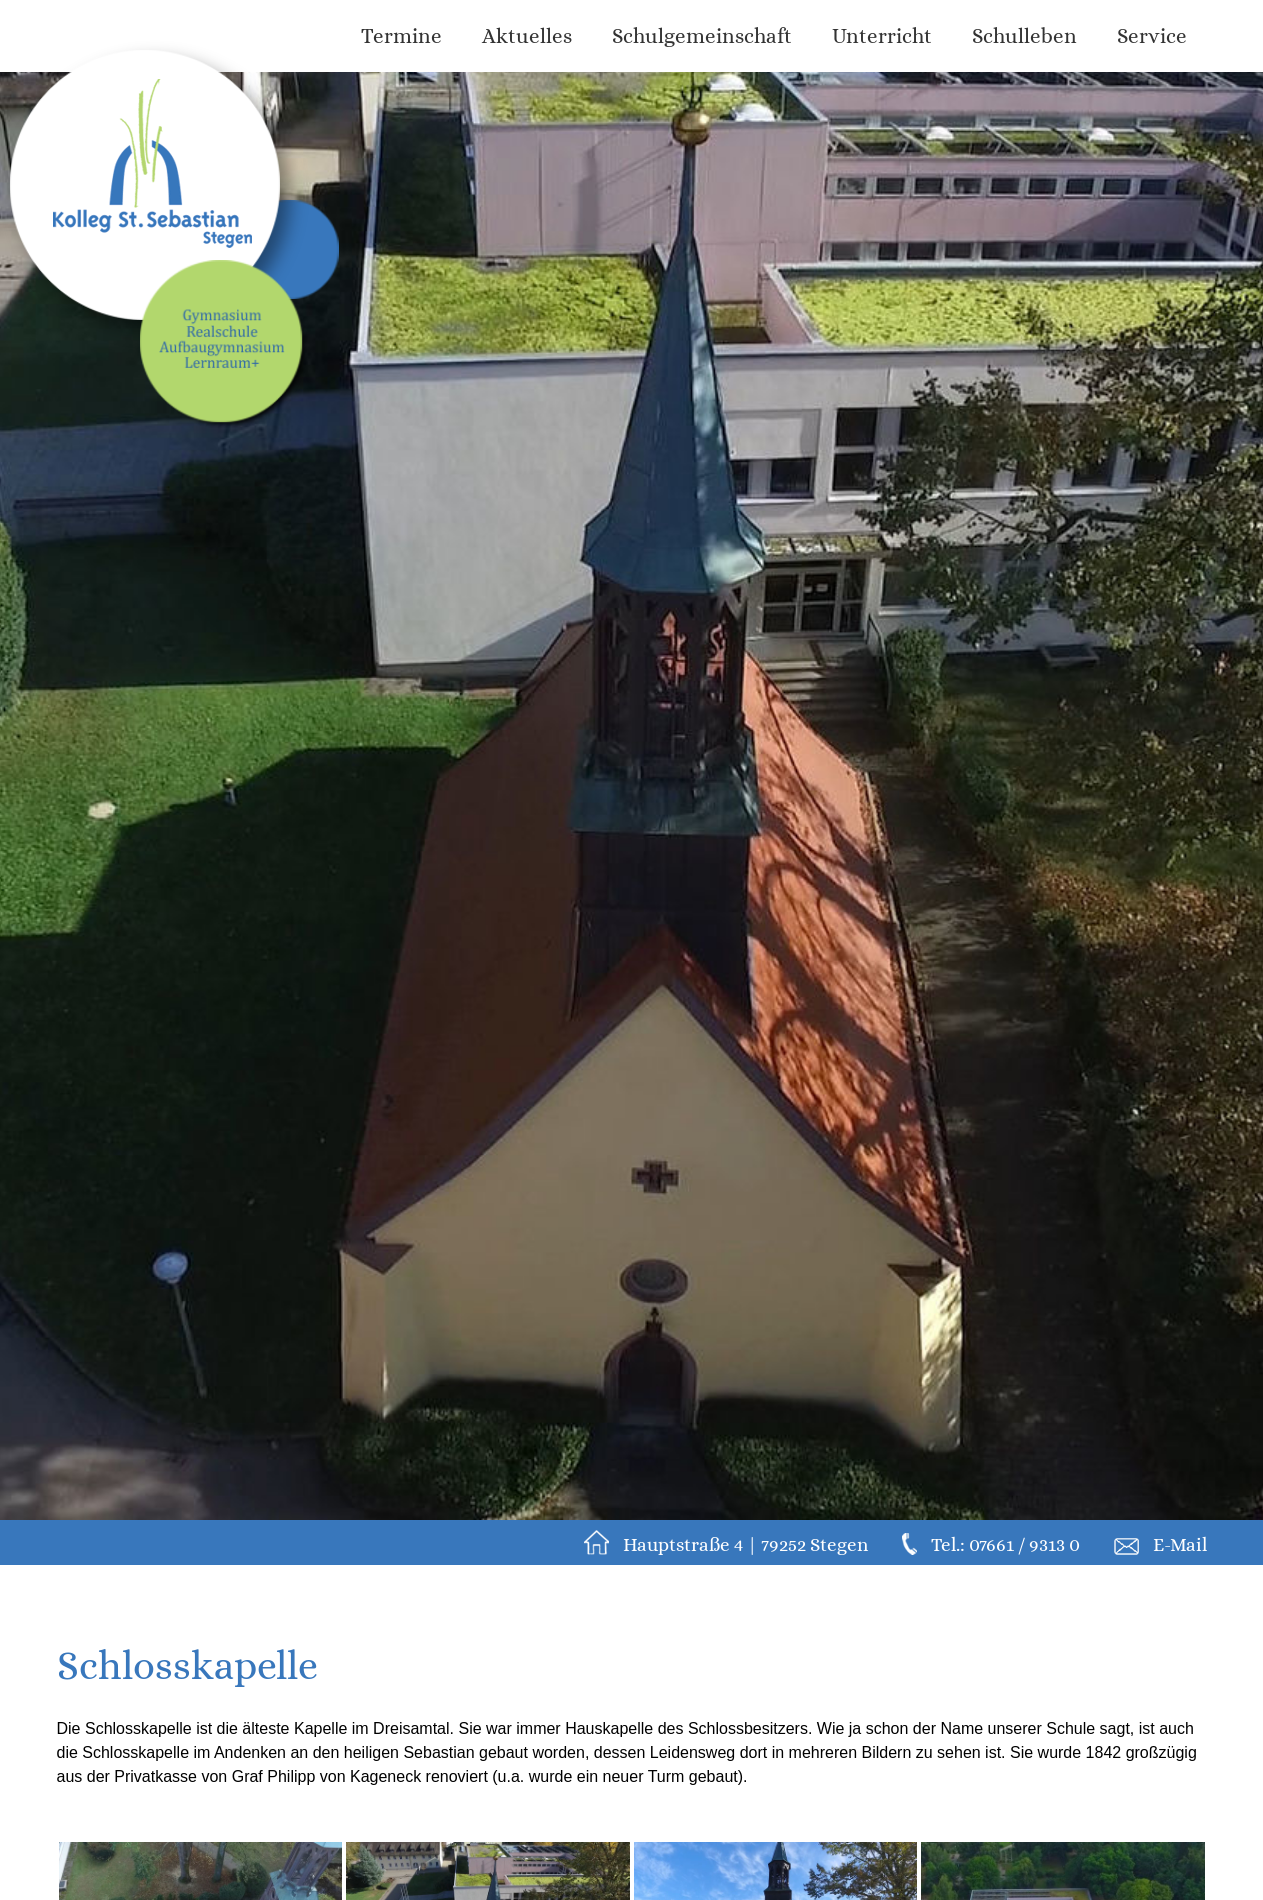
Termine (401, 36)
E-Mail (1180, 1544)
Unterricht (882, 36)
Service (1152, 36)
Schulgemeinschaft (702, 36)
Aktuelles (527, 36)
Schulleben (1024, 36)
